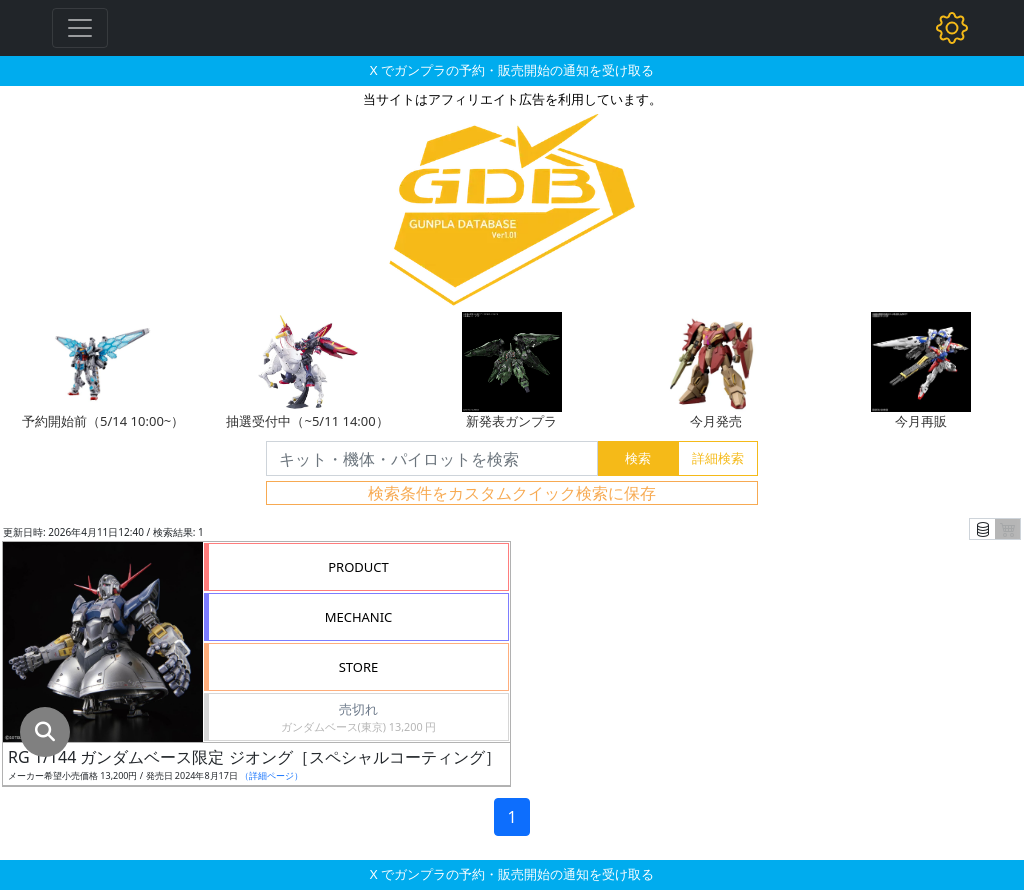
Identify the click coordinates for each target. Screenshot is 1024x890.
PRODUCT (358, 567)
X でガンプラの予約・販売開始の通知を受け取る (512, 70)
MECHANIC (359, 617)
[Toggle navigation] (80, 28)
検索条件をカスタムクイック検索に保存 (512, 493)
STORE (359, 667)
